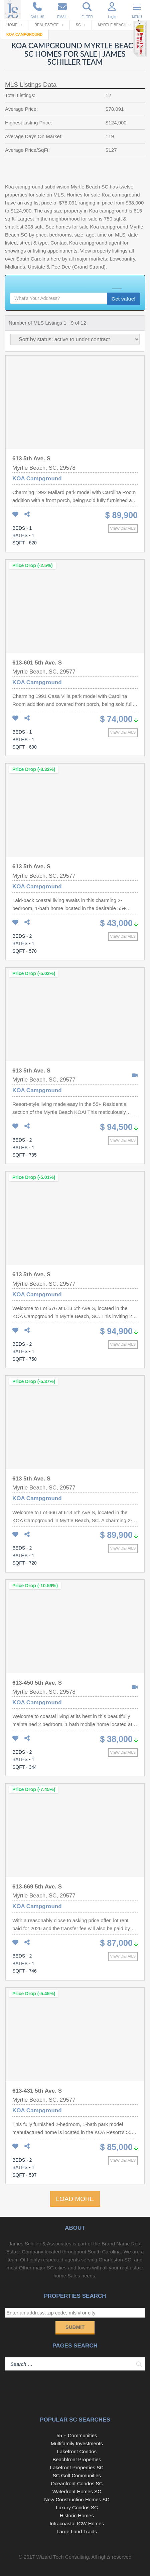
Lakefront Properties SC (77, 2467)
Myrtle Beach (112, 25)
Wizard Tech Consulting (62, 2557)
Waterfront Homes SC (76, 2491)
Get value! (123, 299)
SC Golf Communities (77, 2475)
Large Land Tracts (76, 2531)
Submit (75, 2327)
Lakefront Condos (77, 2451)
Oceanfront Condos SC (77, 2483)
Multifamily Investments (77, 2443)
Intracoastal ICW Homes (77, 2523)
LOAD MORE (75, 2198)
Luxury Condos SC (77, 2507)
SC (78, 25)
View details (123, 528)
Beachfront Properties (76, 2459)
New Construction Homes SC (76, 2499)
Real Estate (46, 25)
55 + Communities (76, 2435)
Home (11, 25)
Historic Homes (77, 2515)
